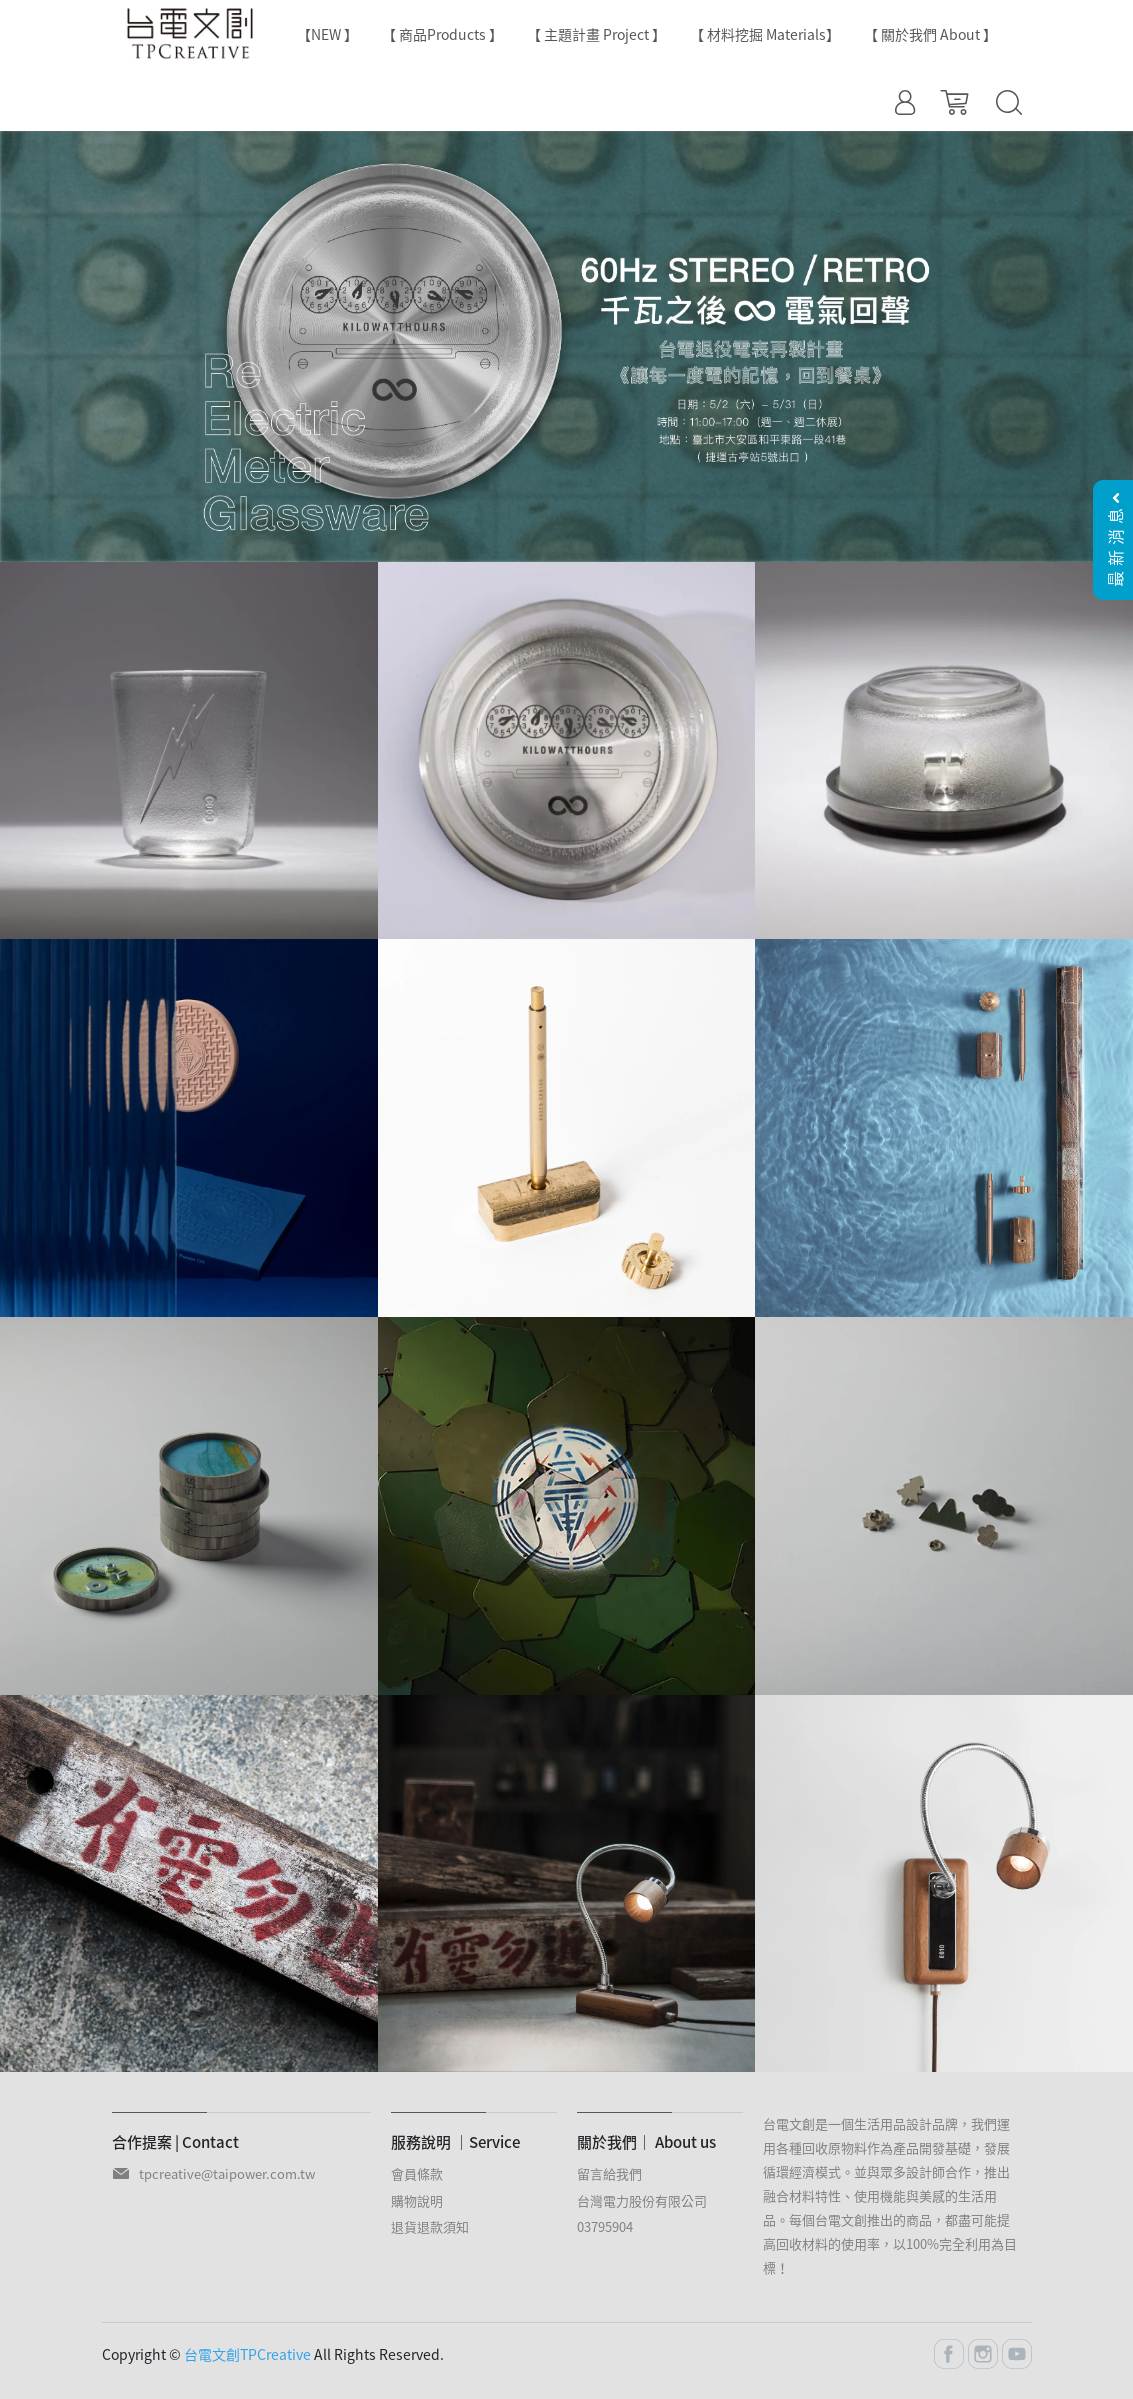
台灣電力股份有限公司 (642, 2200)
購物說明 (417, 2200)
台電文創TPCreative (247, 2354)
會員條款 (417, 2173)
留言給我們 (609, 2173)
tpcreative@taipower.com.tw (227, 2173)
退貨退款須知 (430, 2226)
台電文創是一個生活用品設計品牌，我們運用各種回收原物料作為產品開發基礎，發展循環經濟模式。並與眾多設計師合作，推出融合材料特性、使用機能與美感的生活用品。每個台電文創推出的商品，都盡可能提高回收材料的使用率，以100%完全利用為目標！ (890, 2195)
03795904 (605, 2226)
